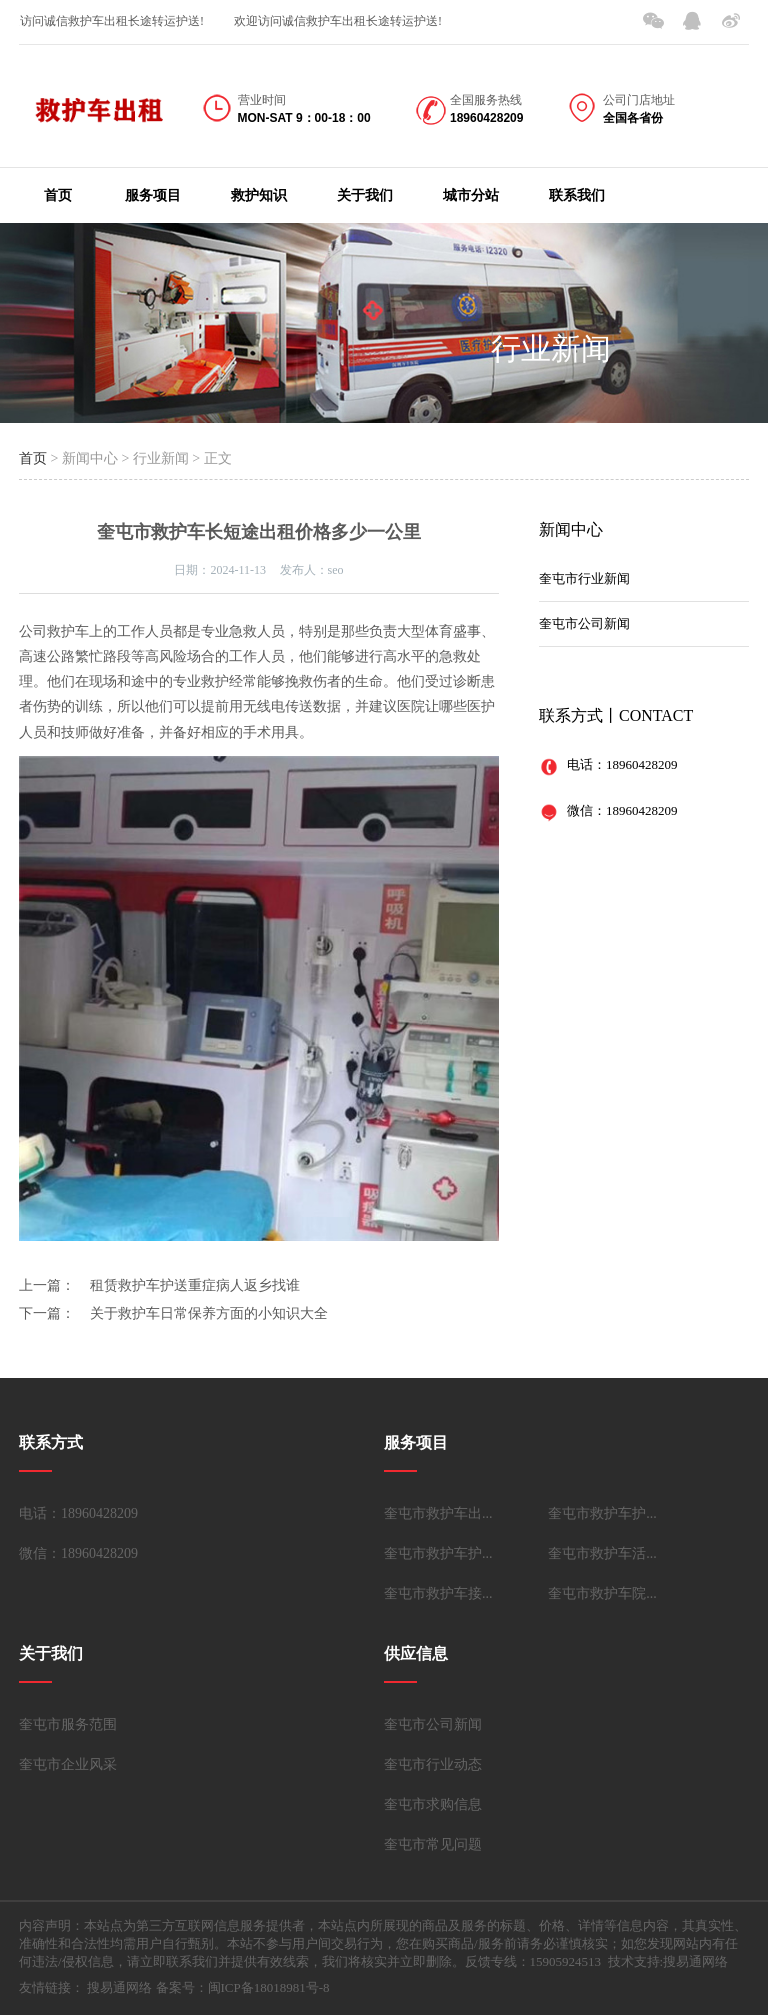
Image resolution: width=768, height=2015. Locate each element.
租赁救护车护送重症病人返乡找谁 (195, 1285)
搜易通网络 (119, 1987)
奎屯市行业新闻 (584, 578)
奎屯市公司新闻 (584, 623)
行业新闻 (551, 348)
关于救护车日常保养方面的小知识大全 (209, 1313)
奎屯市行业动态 (433, 1764)
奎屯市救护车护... (602, 1513)
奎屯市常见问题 (433, 1844)
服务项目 (153, 195)
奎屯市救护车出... (438, 1513)
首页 (58, 195)
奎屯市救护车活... (602, 1553)
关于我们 (365, 195)
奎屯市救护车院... (602, 1593)
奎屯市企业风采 (68, 1764)
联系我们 (577, 195)
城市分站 (471, 195)
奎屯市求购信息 (433, 1804)
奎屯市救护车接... (438, 1593)
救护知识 (259, 195)
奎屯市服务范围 (68, 1724)
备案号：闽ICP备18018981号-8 (243, 1987)
